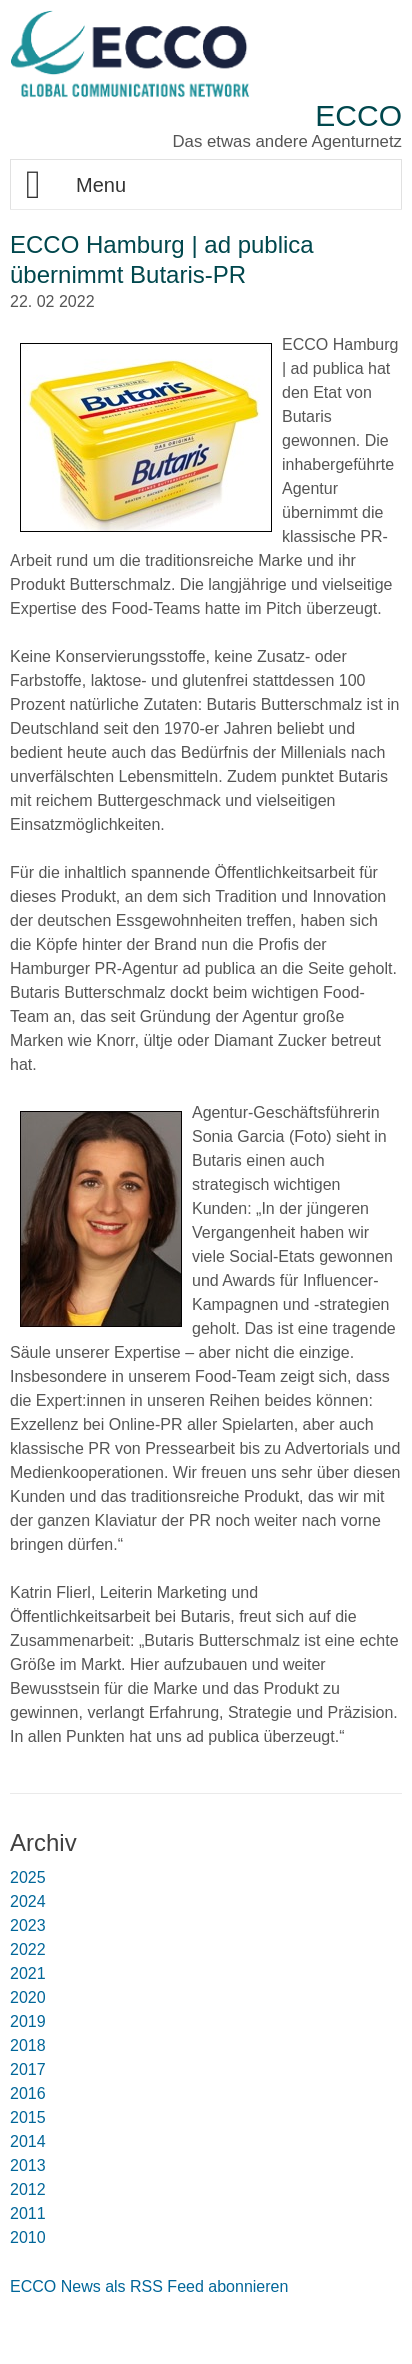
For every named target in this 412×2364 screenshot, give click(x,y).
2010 (28, 2237)
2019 (28, 2021)
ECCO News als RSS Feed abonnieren (149, 2286)
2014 (28, 2141)
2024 (28, 1901)
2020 (28, 1997)
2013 (28, 2165)
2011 (28, 2213)
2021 (28, 1973)
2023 (28, 1925)
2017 (28, 2069)
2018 (28, 2045)
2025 (28, 1877)
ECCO (358, 115)
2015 (28, 2117)
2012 (28, 2189)
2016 (28, 2093)
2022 (28, 1949)
